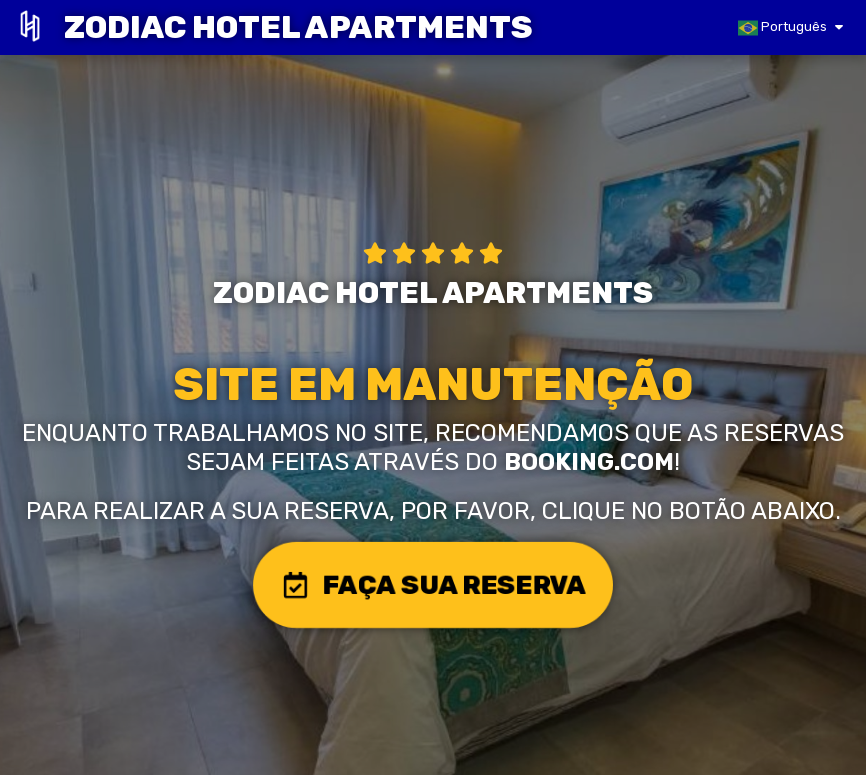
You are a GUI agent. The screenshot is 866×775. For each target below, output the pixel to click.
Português (782, 28)
